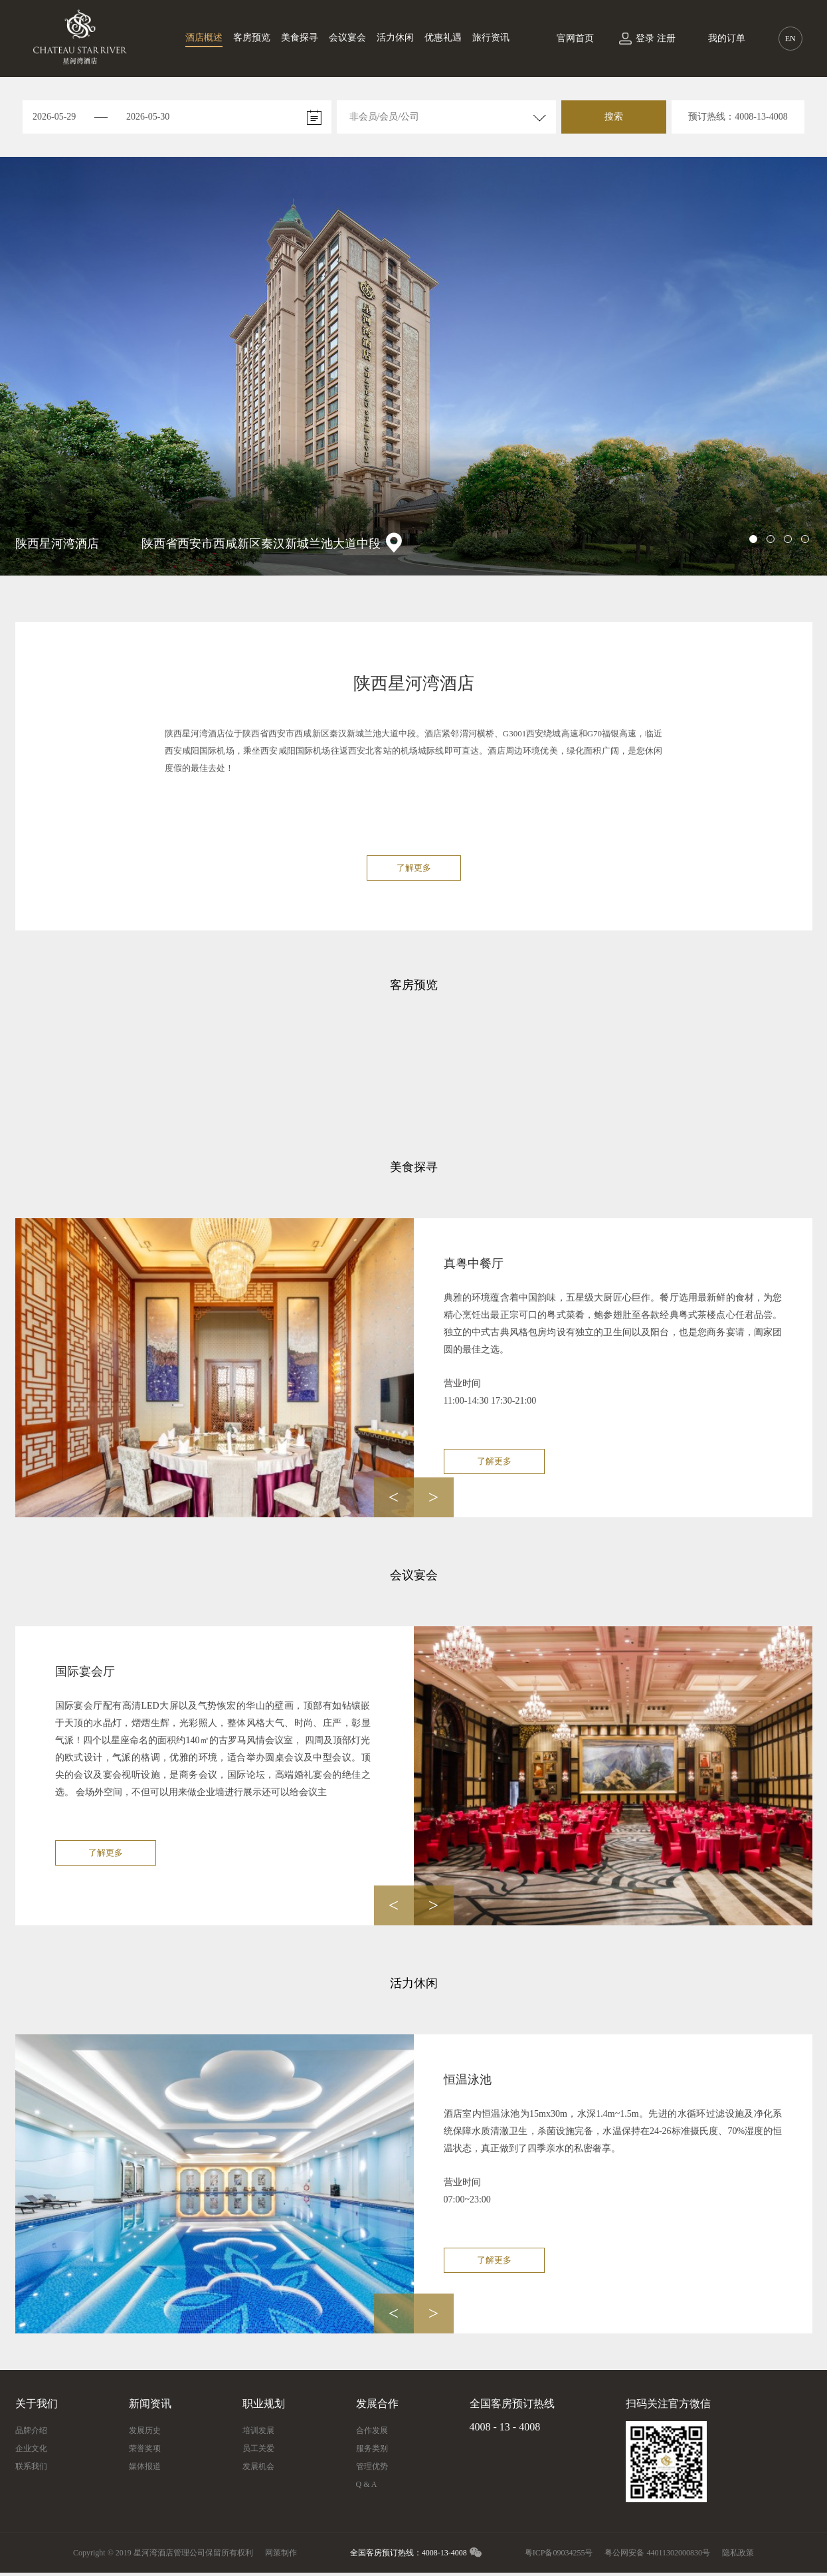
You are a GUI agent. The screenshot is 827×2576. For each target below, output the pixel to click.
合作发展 (372, 2430)
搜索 (613, 117)
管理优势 (372, 2466)
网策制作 (281, 2552)
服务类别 (372, 2448)
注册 (666, 38)
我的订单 (726, 38)
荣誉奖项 (145, 2448)
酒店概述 (204, 38)
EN (790, 38)
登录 (645, 38)
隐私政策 (738, 2552)
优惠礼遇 (443, 38)
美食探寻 (299, 38)
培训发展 (258, 2430)
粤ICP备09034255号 (559, 2552)
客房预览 (251, 38)
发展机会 (258, 2466)
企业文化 (31, 2448)
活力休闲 (395, 38)
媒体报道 (145, 2466)
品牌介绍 (31, 2430)
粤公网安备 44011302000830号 (657, 2552)
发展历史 (145, 2430)
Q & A (366, 2484)
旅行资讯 (490, 38)
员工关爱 (258, 2448)
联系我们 (31, 2466)
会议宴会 (347, 38)
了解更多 (414, 868)
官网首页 (575, 38)
